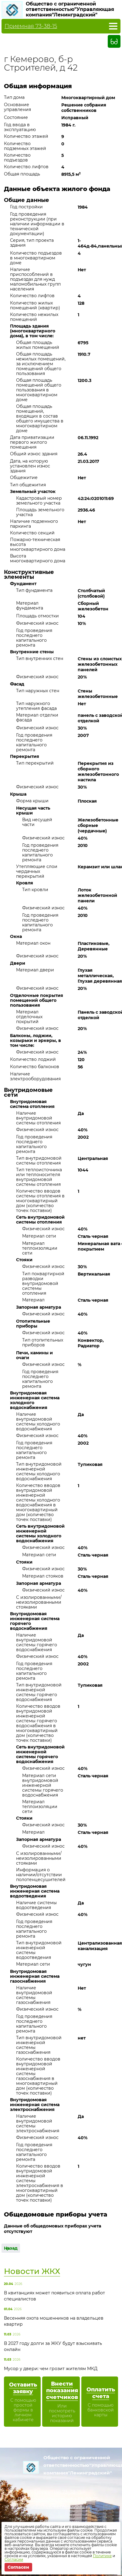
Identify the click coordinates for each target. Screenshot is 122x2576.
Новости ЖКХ (32, 2271)
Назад (11, 2248)
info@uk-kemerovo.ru (58, 2506)
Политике (102, 2555)
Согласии (14, 2559)
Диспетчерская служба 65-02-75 (58, 2499)
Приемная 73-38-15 (31, 26)
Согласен (18, 2567)
